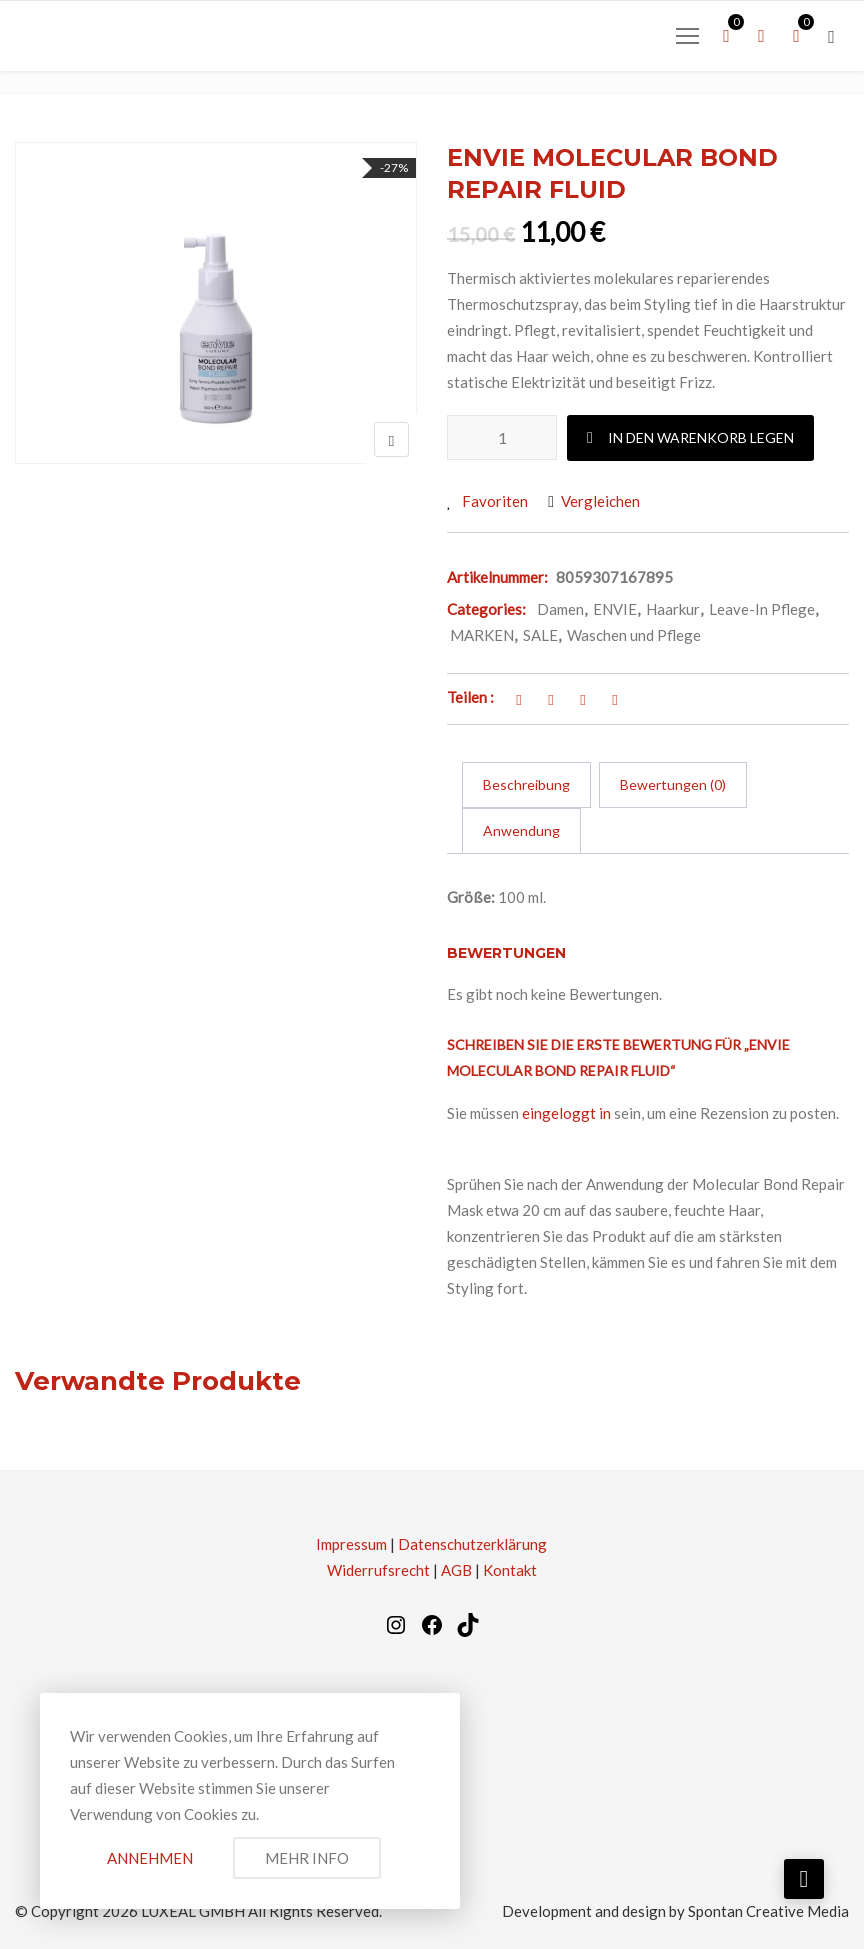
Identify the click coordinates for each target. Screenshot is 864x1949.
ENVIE (615, 609)
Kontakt (510, 1570)
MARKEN (482, 635)
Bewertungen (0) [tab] (673, 784)
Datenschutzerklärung (472, 1544)
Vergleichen (600, 501)
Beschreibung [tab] (526, 784)
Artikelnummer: (497, 577)
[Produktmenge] (502, 437)
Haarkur (673, 609)
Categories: (486, 609)
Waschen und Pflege (634, 635)
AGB (456, 1570)
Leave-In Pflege (762, 609)
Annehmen (150, 1858)
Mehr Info (307, 1858)
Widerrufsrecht (378, 1570)
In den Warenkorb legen (701, 437)
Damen (560, 609)
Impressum (351, 1544)
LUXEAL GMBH (193, 1911)
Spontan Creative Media (768, 1911)
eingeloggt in (566, 1113)
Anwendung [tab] (521, 830)
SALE (540, 635)
